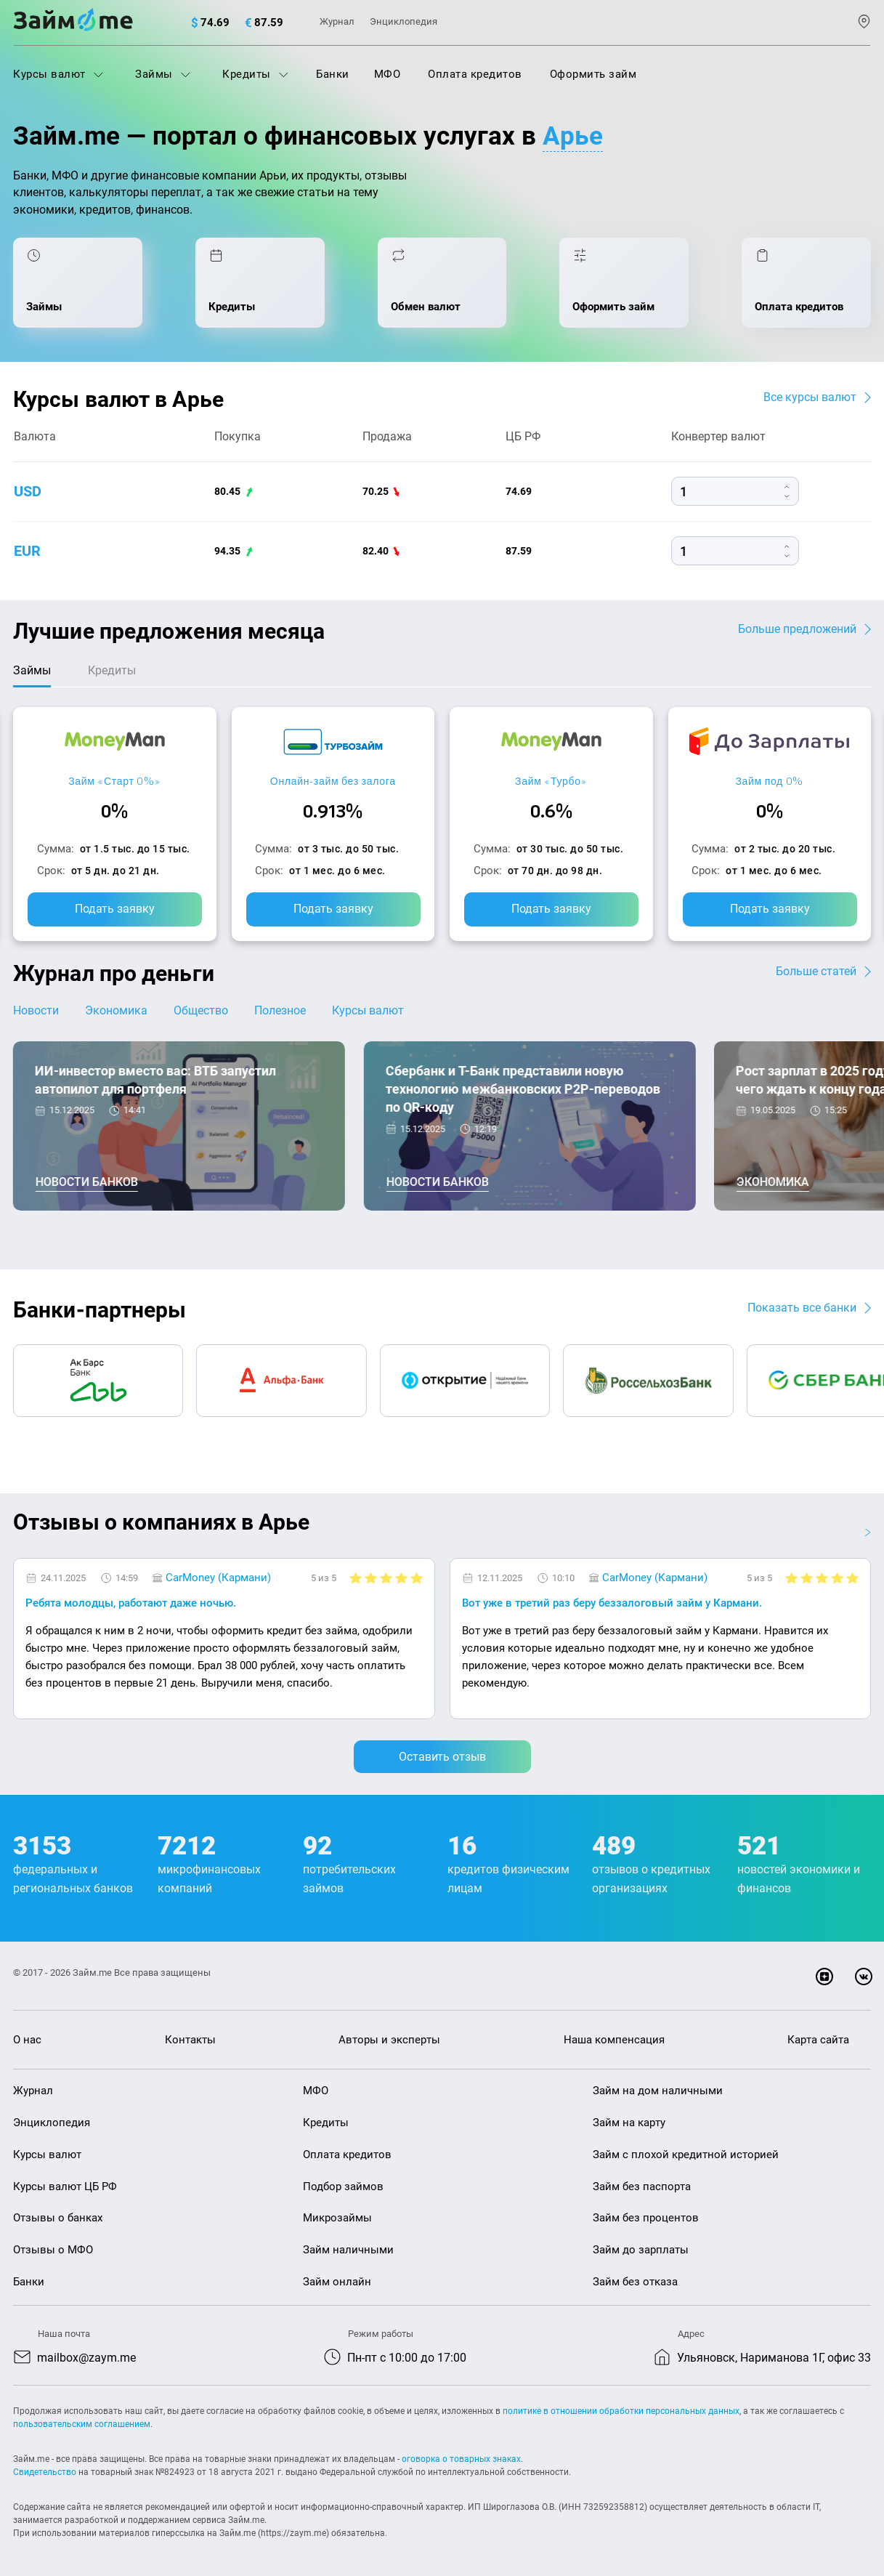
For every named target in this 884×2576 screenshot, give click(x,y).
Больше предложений (797, 629)
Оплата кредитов (475, 74)
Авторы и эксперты (389, 2039)
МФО (387, 74)
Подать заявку (115, 909)
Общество (201, 1010)
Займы (162, 74)
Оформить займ (593, 74)
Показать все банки (801, 1308)
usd (27, 491)
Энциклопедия (403, 21)
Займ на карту (629, 2122)
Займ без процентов (646, 2217)
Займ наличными (348, 2249)
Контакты (190, 2039)
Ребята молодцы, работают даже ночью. (130, 1603)
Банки (332, 74)
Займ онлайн (337, 2281)
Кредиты (255, 74)
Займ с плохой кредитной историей (686, 2154)
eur (27, 551)
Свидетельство (44, 2472)
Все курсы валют (809, 397)
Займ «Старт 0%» (114, 781)
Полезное (280, 1010)
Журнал (337, 21)
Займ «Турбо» (551, 781)
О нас (27, 2039)
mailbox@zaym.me (86, 2358)
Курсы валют (58, 74)
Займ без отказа (635, 2281)
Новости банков (87, 1182)
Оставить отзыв (442, 1757)
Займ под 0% (769, 781)
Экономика (116, 1010)
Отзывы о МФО (53, 2249)
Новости (36, 1010)
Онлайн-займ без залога (333, 781)
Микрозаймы (337, 2217)
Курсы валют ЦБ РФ (65, 2186)
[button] (867, 1532)
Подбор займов (343, 2186)
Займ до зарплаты (641, 2249)
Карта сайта (818, 2039)
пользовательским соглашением (81, 2424)
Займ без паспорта (642, 2186)
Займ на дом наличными (658, 2090)
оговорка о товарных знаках (461, 2459)
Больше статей (816, 971)
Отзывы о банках (57, 2217)
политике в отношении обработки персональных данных (621, 2411)
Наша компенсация (614, 2039)
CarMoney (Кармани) (218, 1577)
